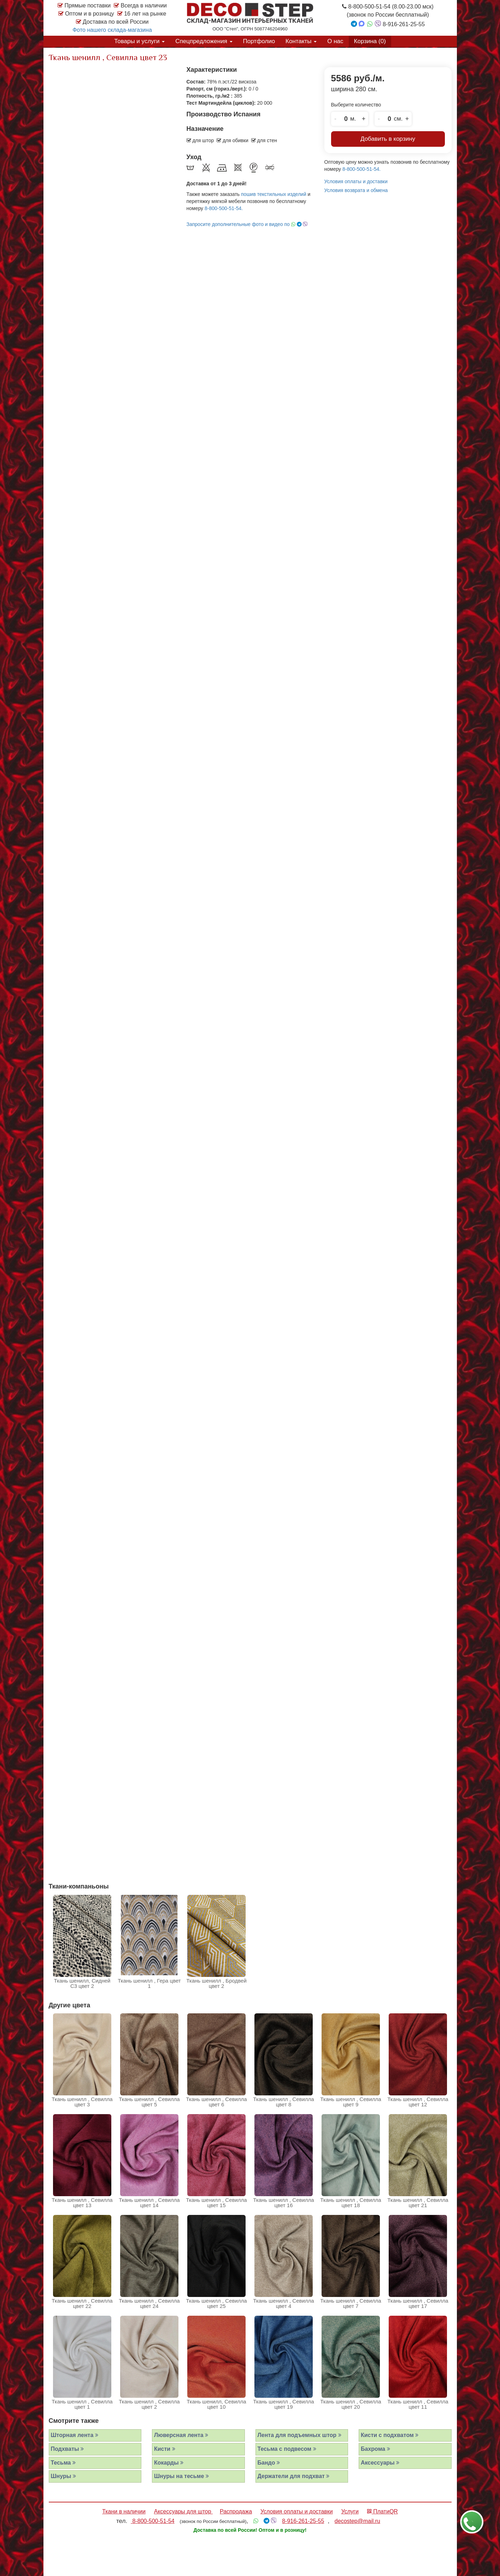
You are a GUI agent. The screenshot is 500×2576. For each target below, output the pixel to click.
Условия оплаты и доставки (356, 181)
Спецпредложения (203, 41)
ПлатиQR (382, 2511)
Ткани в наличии (124, 2511)
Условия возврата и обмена (356, 190)
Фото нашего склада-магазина (112, 30)
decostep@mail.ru (357, 2521)
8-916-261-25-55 (303, 2521)
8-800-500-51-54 (153, 2521)
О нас (335, 41)
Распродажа (236, 2511)
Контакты (301, 41)
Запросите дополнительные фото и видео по (247, 224)
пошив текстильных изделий (273, 194)
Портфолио (259, 41)
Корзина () (370, 41)
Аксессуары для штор (183, 2511)
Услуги (350, 2511)
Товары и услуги (139, 41)
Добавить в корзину (387, 138)
